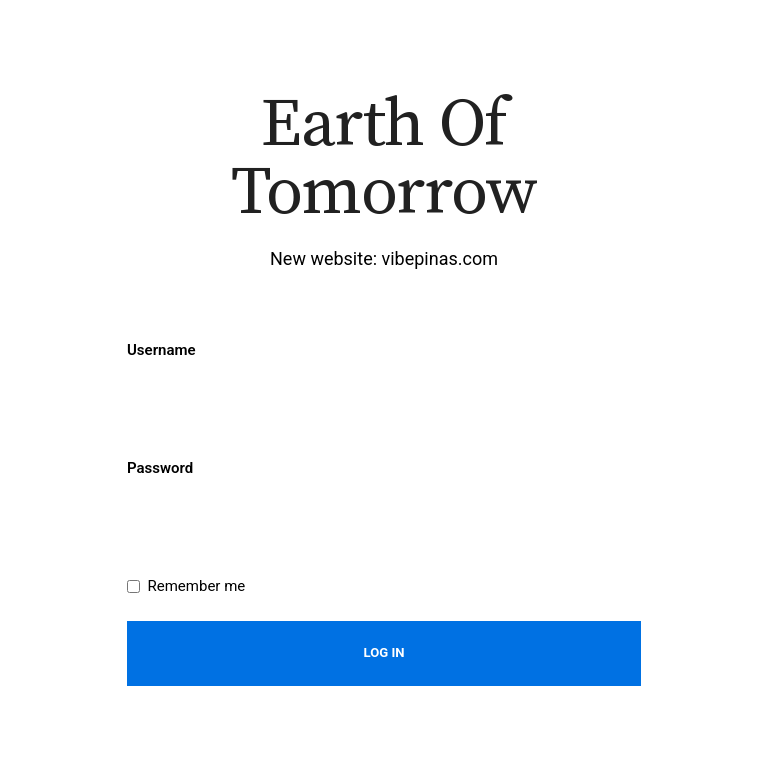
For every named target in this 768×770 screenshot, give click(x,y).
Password (160, 468)
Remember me (197, 586)
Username (161, 350)
